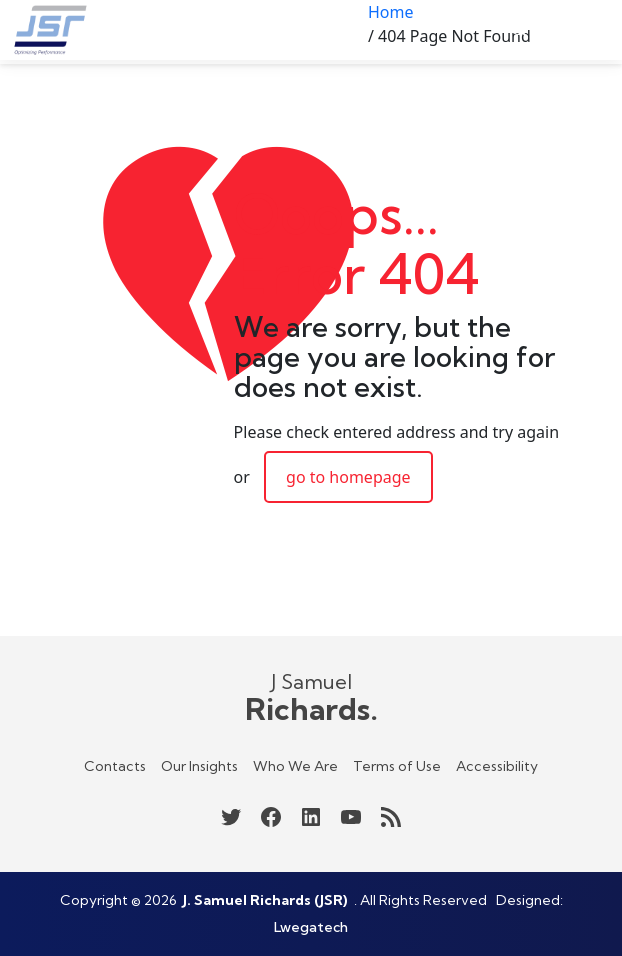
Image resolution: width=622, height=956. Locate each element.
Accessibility (497, 766)
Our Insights (199, 766)
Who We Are (295, 766)
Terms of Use (397, 766)
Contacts (115, 766)
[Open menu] (590, 30)
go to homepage (348, 477)
